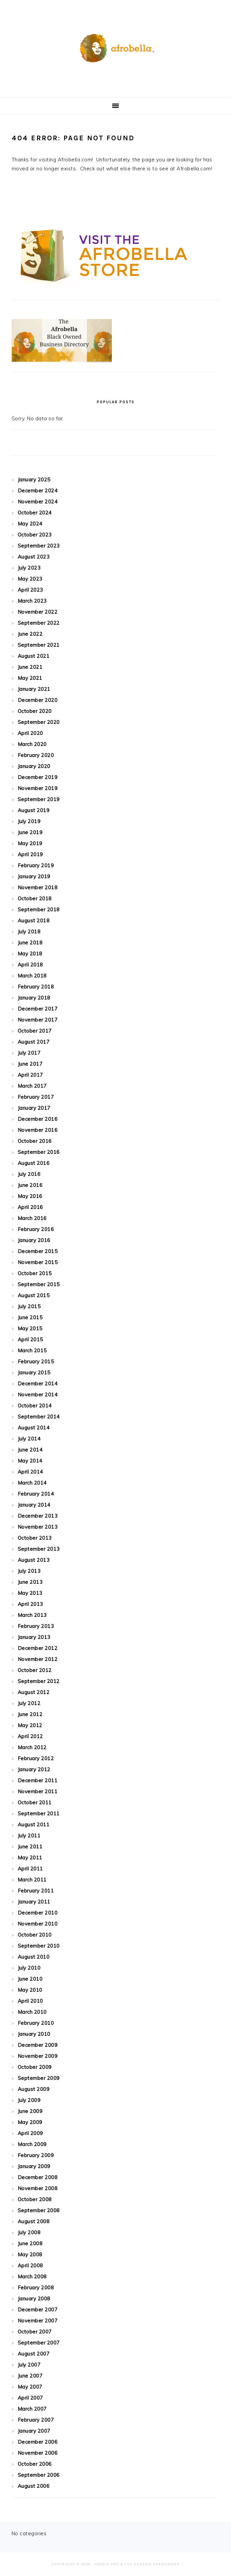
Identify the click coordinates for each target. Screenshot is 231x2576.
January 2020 (34, 766)
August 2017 (34, 1042)
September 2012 (39, 1681)
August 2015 (34, 1295)
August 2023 (34, 557)
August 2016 (34, 1163)
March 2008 (32, 2276)
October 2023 (35, 535)
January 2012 (34, 1769)
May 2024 (30, 523)
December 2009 (38, 2045)
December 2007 (38, 2309)
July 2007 (29, 2365)
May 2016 (30, 1196)
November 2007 (38, 2320)
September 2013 (39, 1549)
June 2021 (30, 667)
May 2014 (30, 1461)
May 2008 (30, 2254)
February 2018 (36, 986)
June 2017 (30, 1064)
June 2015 (30, 1317)
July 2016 (29, 1174)
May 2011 (30, 1857)
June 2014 (30, 1450)
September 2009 (39, 2078)
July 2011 (29, 1835)
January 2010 (34, 2034)
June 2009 (30, 2111)
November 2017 (38, 1020)
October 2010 (35, 1935)
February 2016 (36, 1229)
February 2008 (36, 2287)
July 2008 (29, 2232)
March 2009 (32, 2144)
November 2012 (38, 1659)
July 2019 (29, 821)
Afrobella (115, 46)
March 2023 (32, 601)
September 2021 (39, 645)
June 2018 (30, 942)
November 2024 (38, 501)
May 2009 (30, 2122)
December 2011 (38, 1780)
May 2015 (30, 1328)
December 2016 (38, 1119)
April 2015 (30, 1339)
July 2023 (29, 568)
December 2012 (38, 1648)
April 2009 (30, 2133)
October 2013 (35, 1538)
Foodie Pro (106, 2564)
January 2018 (34, 998)
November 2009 (38, 2056)
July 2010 (29, 1968)
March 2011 (32, 1879)
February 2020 (36, 755)
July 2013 (29, 1571)
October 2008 (35, 2199)
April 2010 (30, 2001)
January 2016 (34, 1240)
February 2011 (36, 1890)
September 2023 (39, 546)
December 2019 (38, 777)
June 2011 (30, 1846)
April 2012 (30, 1736)
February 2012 (36, 1758)
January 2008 (34, 2298)
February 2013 (36, 1626)
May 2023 (30, 579)
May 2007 (30, 2387)
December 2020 (38, 700)
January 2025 (34, 479)
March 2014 (32, 1483)
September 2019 (39, 799)
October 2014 (35, 1405)
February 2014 (36, 1494)
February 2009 (36, 2155)
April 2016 (30, 1207)
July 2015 (29, 1306)
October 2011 (35, 1802)
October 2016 (35, 1141)
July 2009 (29, 2100)
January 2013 (34, 1637)
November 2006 (38, 2453)
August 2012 (34, 1692)
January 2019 (34, 876)
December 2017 (38, 1009)
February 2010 (36, 2023)
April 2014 (30, 1472)
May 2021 (30, 678)
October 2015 (35, 1273)
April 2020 (30, 733)
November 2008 (38, 2188)
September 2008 (39, 2210)
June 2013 (30, 1582)
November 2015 (38, 1262)
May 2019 (30, 843)
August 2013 (34, 1560)
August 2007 (34, 2354)
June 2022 (30, 634)
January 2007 (34, 2431)
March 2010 (32, 2012)
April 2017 (30, 1075)
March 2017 (32, 1086)
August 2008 (34, 2221)
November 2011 (38, 1791)
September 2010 (39, 1946)
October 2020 (35, 711)
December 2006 (38, 2442)
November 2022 (38, 612)
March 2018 (32, 975)
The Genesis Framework (152, 2564)
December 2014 (38, 1383)
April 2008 (30, 2265)
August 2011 (34, 1824)
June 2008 (30, 2243)
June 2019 (30, 832)
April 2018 (30, 964)
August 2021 (34, 656)
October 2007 (35, 2331)
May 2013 (30, 1593)
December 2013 (38, 1516)
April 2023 (30, 590)
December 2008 (38, 2177)
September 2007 (39, 2342)
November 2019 (38, 788)
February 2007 (36, 2420)
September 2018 (39, 909)
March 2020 (32, 744)
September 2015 (39, 1284)
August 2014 (34, 1427)
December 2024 (38, 490)
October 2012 (35, 1670)
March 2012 (32, 1747)
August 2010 (34, 1957)
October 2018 (35, 898)
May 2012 (30, 1725)
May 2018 (30, 953)
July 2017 (29, 1053)
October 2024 (35, 512)
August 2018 (34, 920)
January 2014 (34, 1505)
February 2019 (36, 865)
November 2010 (38, 1924)
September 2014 (39, 1416)
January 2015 (34, 1372)
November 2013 (38, 1527)
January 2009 (34, 2166)
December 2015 (38, 1251)
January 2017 (34, 1108)
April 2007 (30, 2398)
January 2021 (34, 689)
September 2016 (39, 1152)
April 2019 (30, 854)
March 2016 (32, 1218)
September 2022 (39, 623)
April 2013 (30, 1604)
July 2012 (29, 1703)
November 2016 (38, 1130)
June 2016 (30, 1185)
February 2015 (36, 1361)
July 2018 (29, 931)
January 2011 (34, 1902)
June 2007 (30, 2376)
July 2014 (29, 1438)
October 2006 (35, 2464)
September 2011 (39, 1813)
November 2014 (38, 1394)
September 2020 (39, 722)
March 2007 (32, 2409)
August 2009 (34, 2089)
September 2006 (39, 2475)
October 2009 (35, 2067)
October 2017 (35, 1031)
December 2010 (38, 1913)
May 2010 (30, 1990)
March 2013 (32, 1615)
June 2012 (30, 1714)
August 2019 (34, 810)
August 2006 (34, 2486)
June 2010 (30, 1979)
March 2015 (32, 1350)
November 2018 (38, 887)
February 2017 (36, 1097)
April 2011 (30, 1868)
